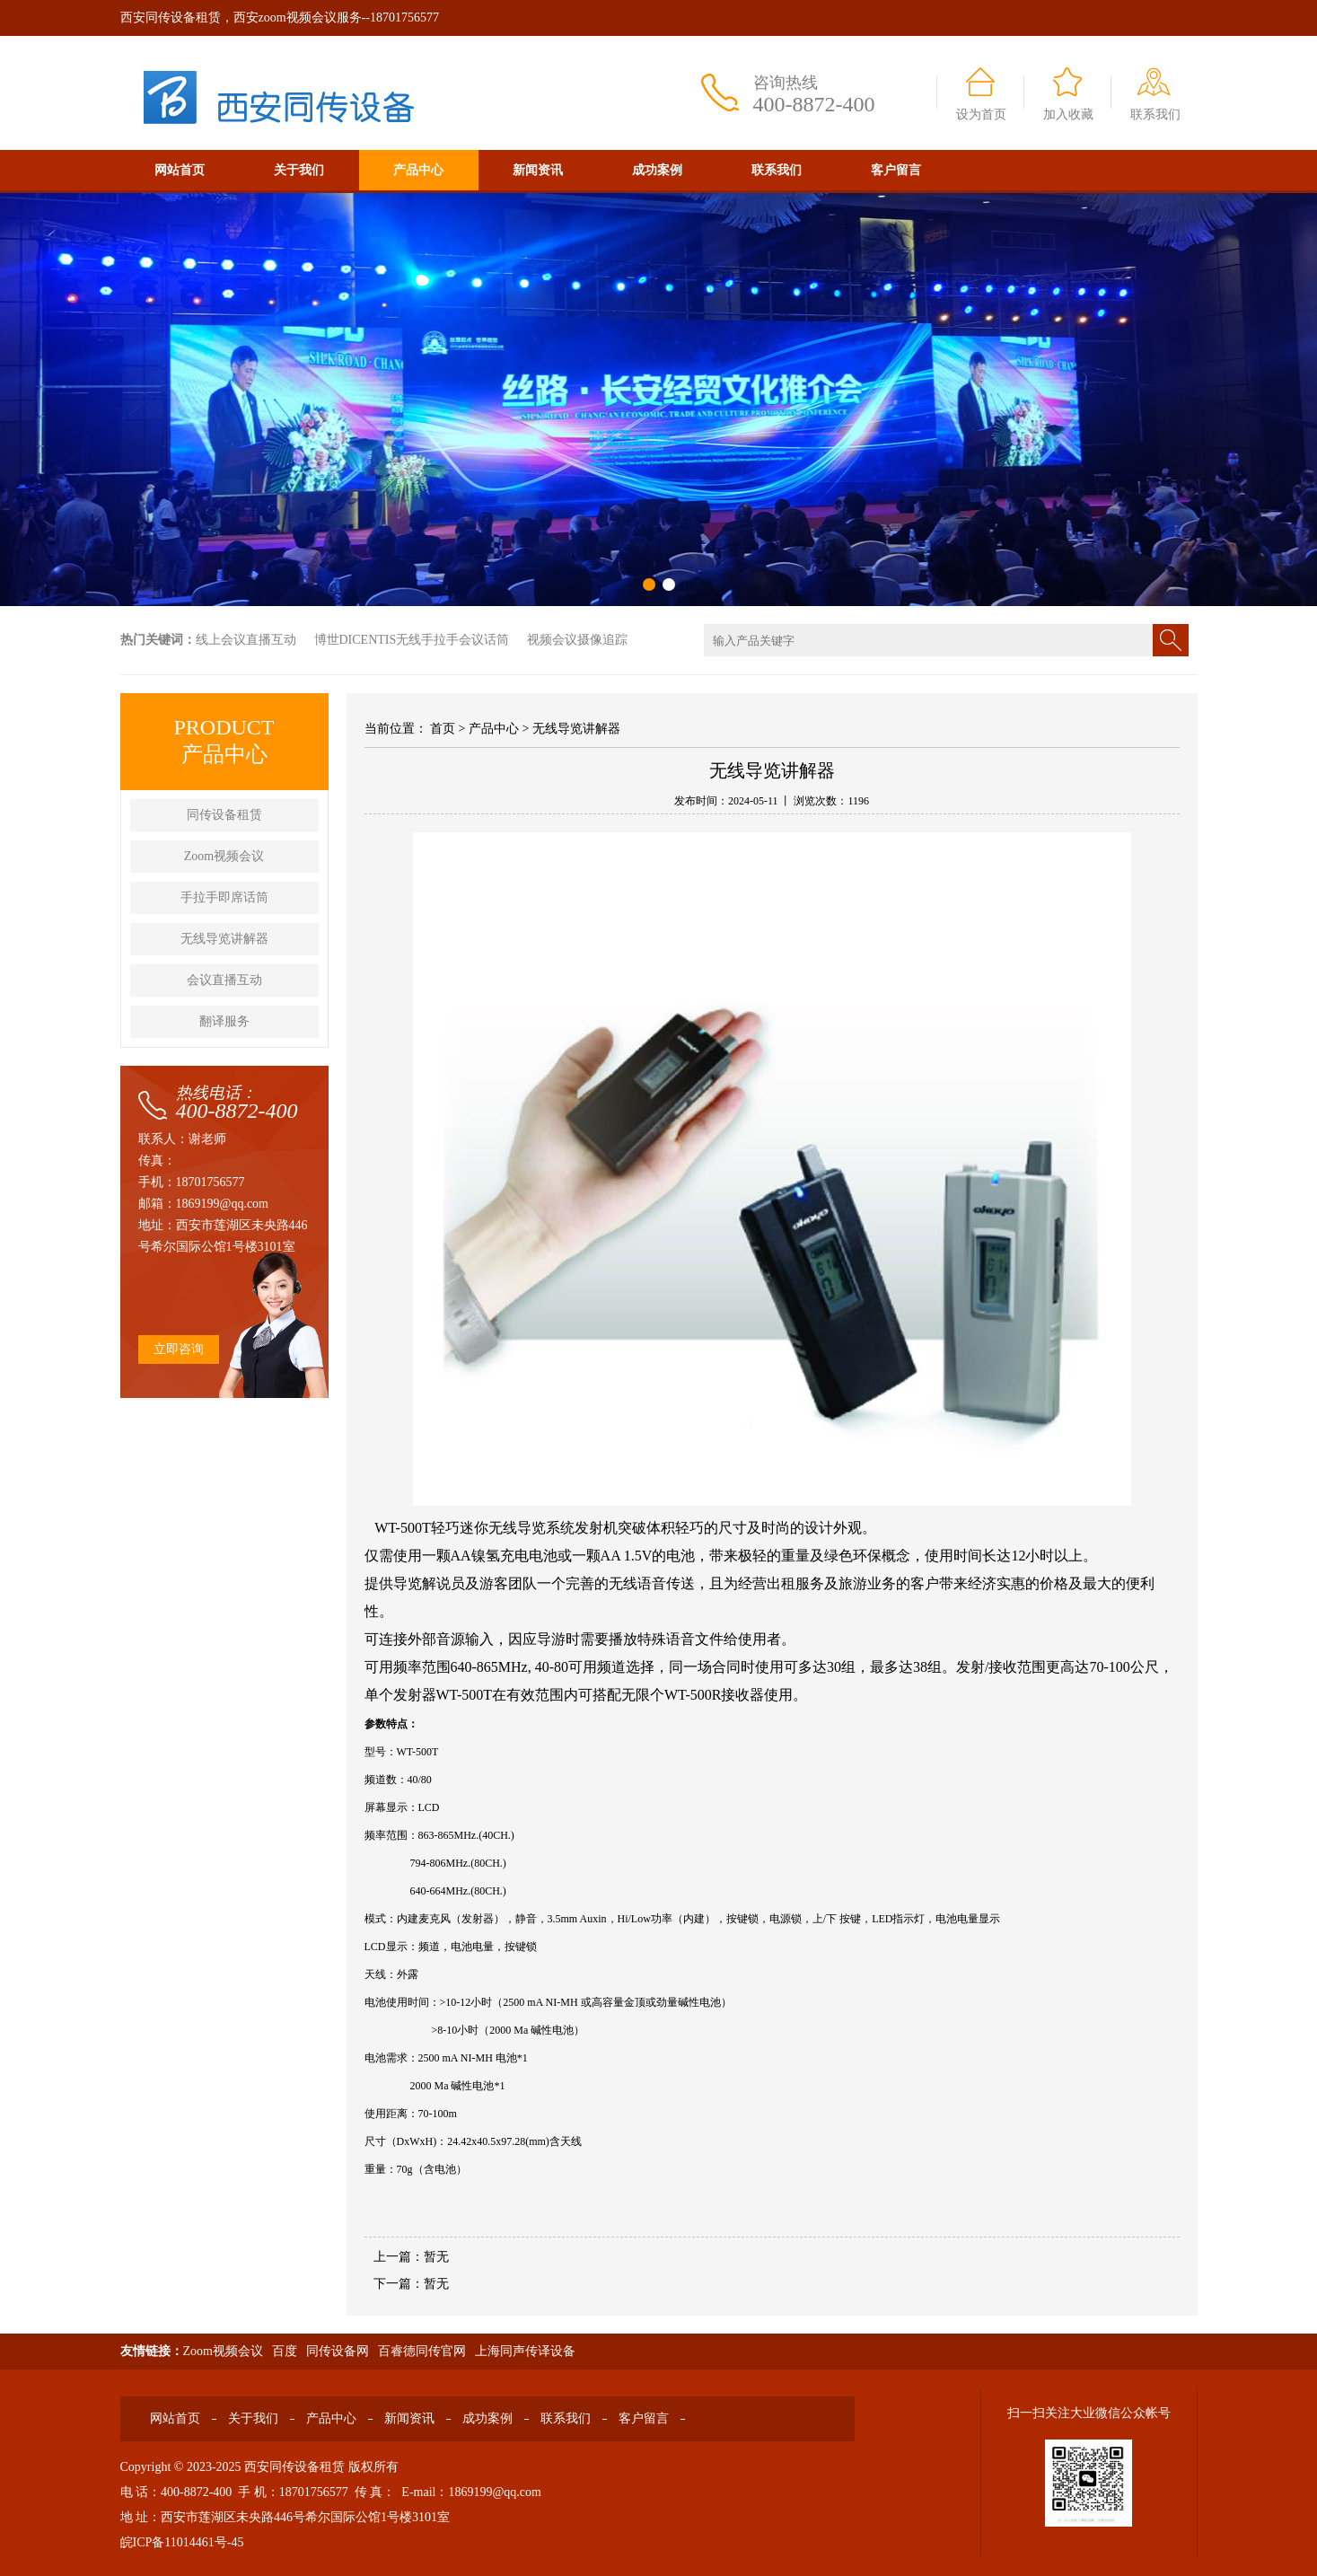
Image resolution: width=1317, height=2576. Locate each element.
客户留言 (896, 170)
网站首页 (179, 170)
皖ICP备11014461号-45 (182, 2542)
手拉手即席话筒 (224, 897)
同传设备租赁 (224, 815)
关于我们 (299, 170)
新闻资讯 (538, 170)
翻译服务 (224, 1021)
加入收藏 (1068, 114)
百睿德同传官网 (422, 2351)
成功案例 (657, 170)
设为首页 (981, 114)
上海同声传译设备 (525, 2351)
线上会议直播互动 (246, 639)
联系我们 (1155, 114)
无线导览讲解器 (224, 938)
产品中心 (418, 170)
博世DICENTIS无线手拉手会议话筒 (412, 639)
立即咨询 (179, 1349)
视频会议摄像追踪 (577, 639)
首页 (442, 728)
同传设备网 (337, 2351)
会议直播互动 (224, 980)
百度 (284, 2351)
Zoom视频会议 (224, 856)
